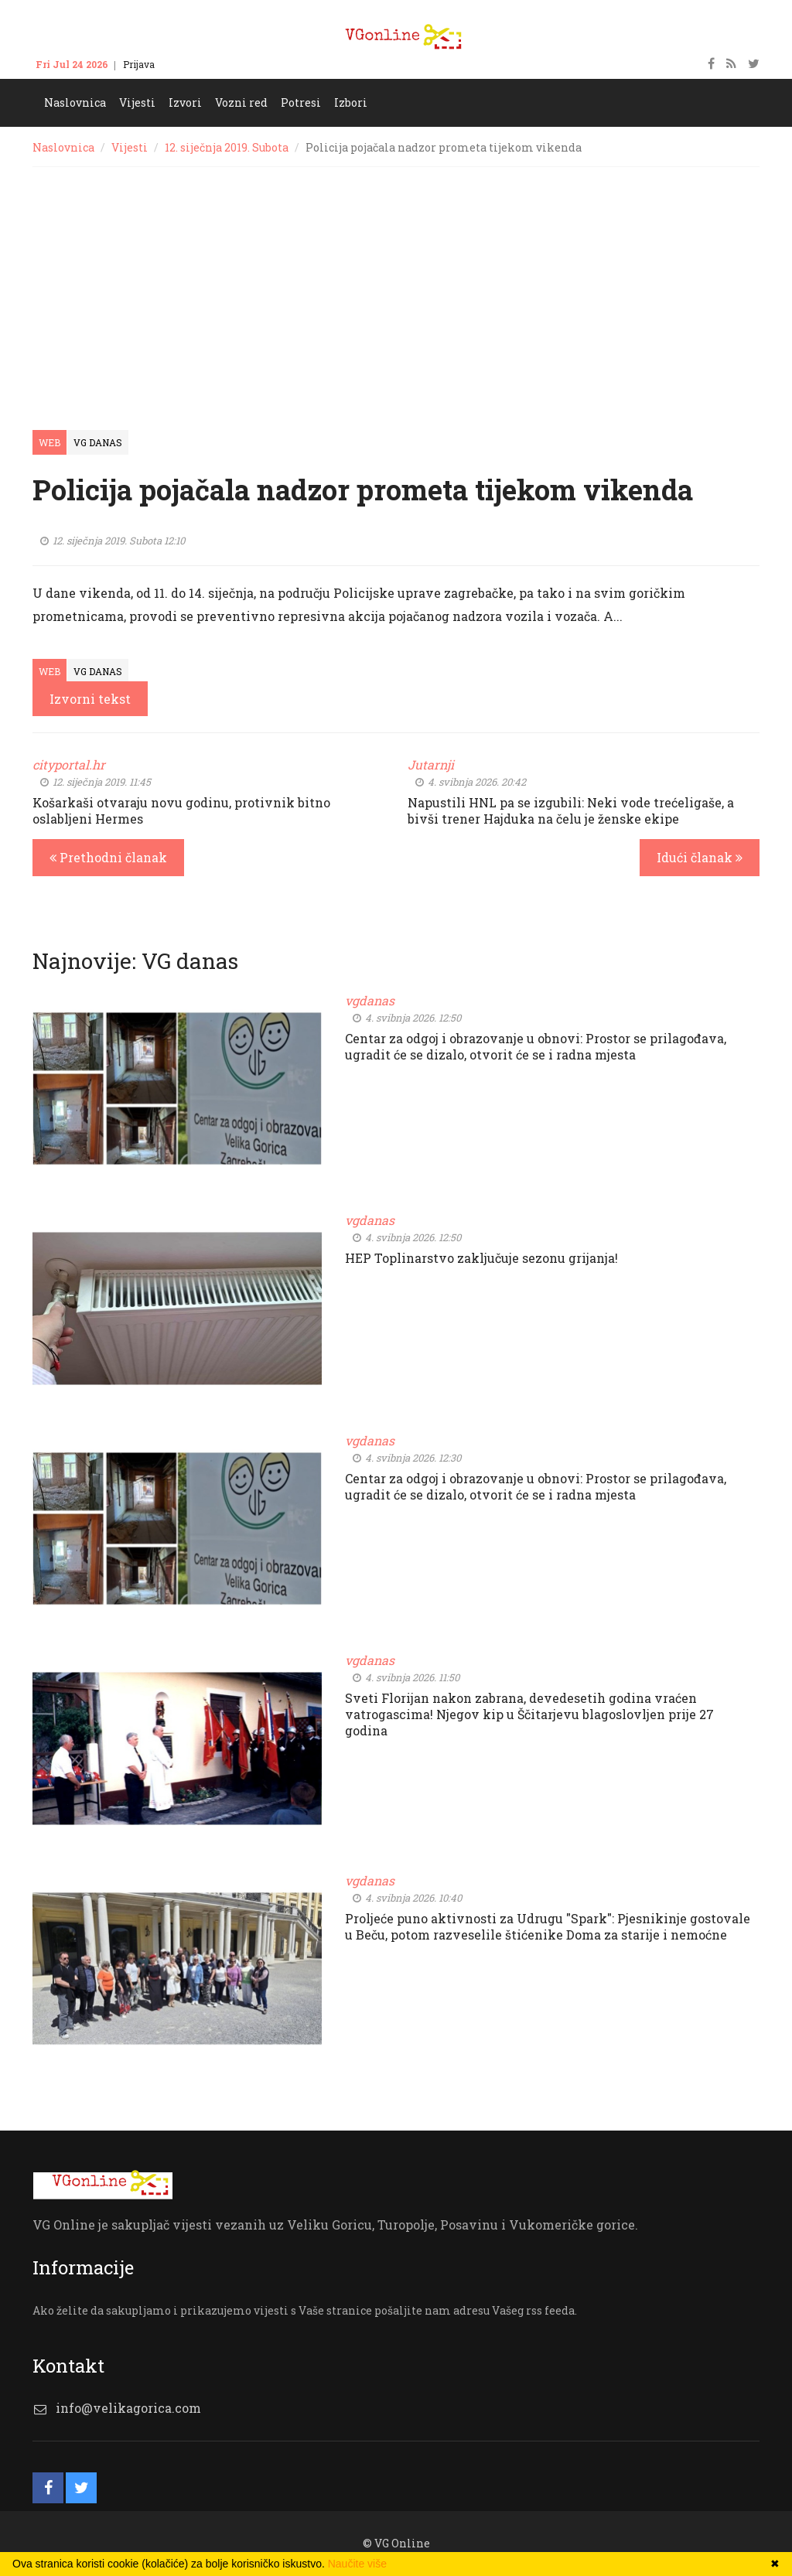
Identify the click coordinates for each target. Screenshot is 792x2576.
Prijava (139, 64)
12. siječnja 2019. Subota (226, 147)
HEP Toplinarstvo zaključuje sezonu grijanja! (481, 1258)
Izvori (185, 102)
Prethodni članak (108, 857)
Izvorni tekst (90, 699)
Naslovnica (75, 102)
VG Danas (97, 442)
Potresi (301, 102)
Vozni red (241, 102)
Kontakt (188, 64)
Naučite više (357, 2563)
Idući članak (699, 857)
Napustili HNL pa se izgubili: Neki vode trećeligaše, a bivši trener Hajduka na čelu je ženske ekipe (571, 810)
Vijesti (137, 102)
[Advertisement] (396, 283)
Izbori (350, 102)
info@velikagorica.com (128, 2408)
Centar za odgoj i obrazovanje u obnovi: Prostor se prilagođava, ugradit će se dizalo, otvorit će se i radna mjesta (535, 1046)
